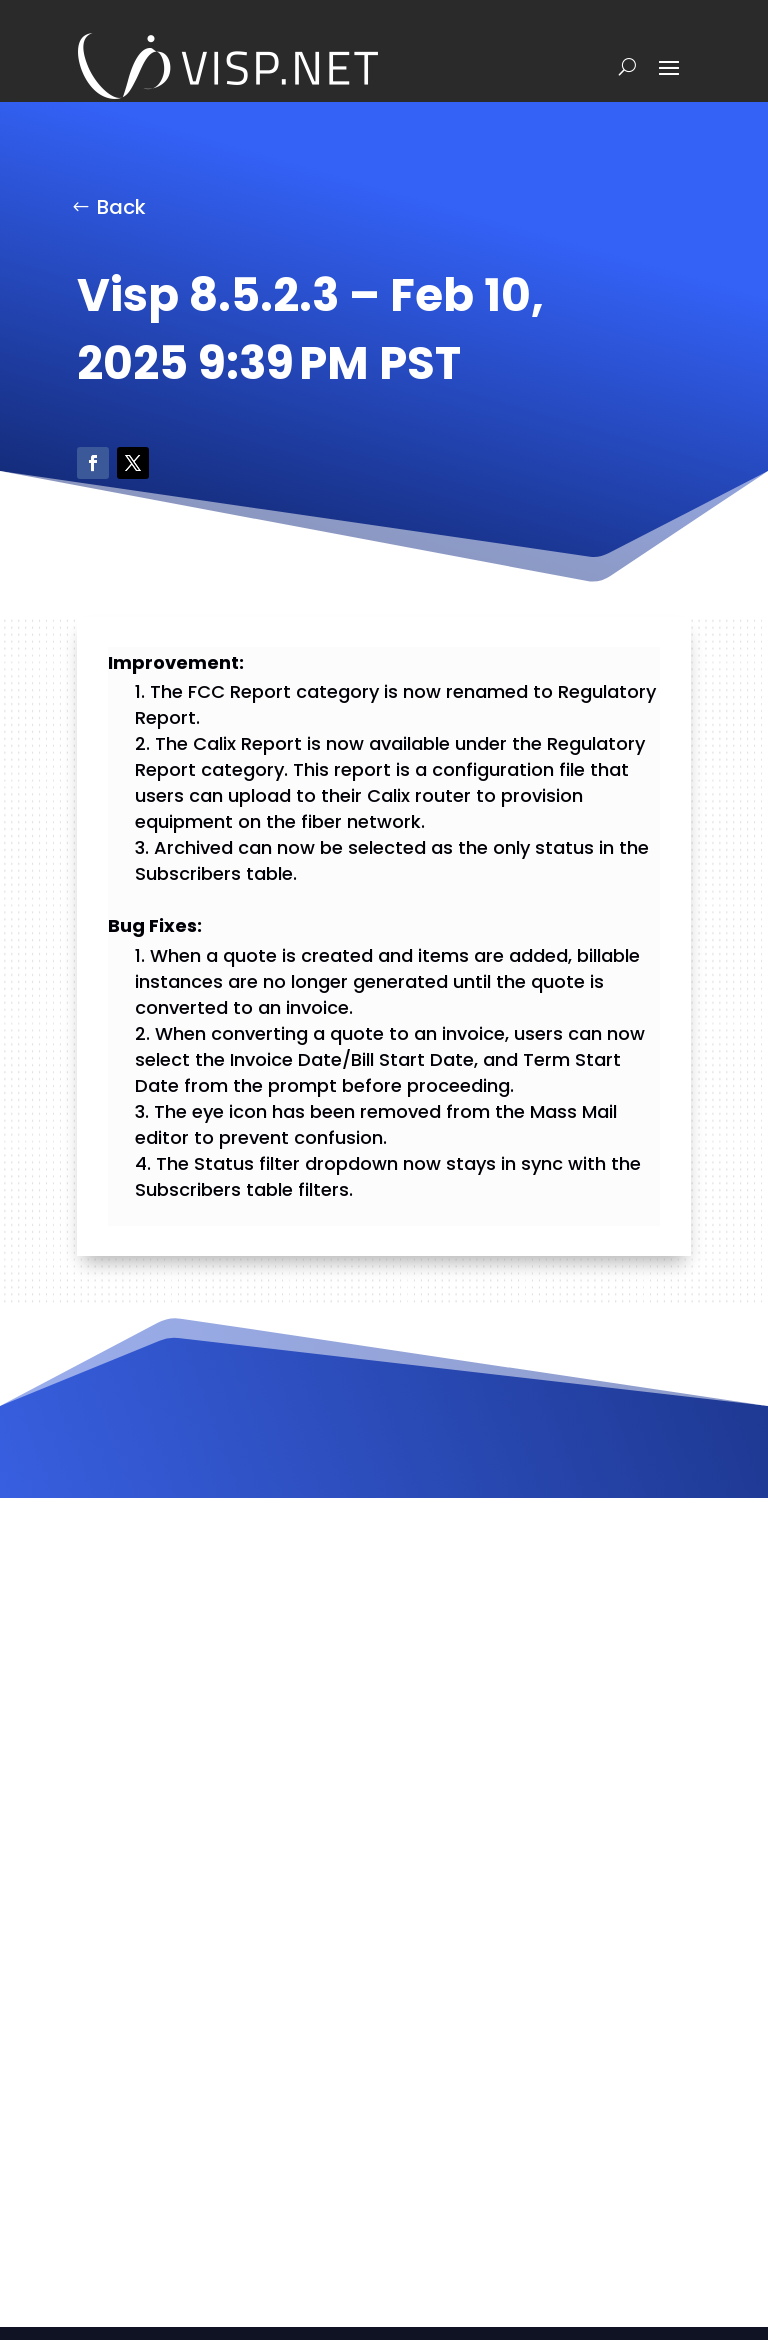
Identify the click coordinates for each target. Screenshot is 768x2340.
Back (121, 207)
